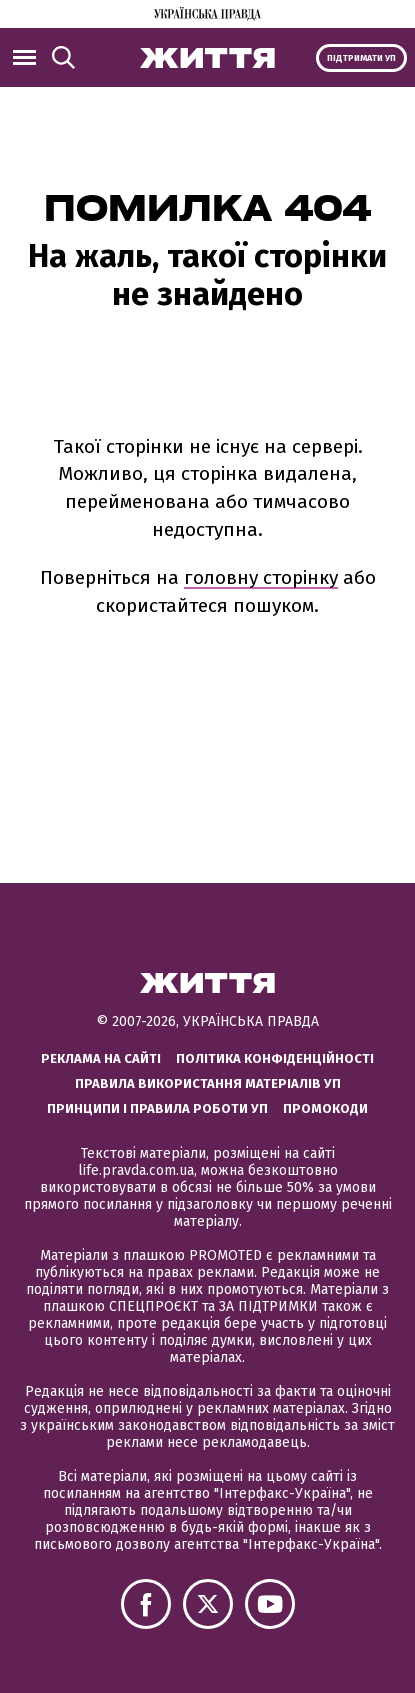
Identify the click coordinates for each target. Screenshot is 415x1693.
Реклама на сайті (101, 1058)
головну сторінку (261, 577)
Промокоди (325, 1108)
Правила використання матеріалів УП (208, 1083)
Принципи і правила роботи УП (157, 1108)
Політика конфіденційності (275, 1058)
